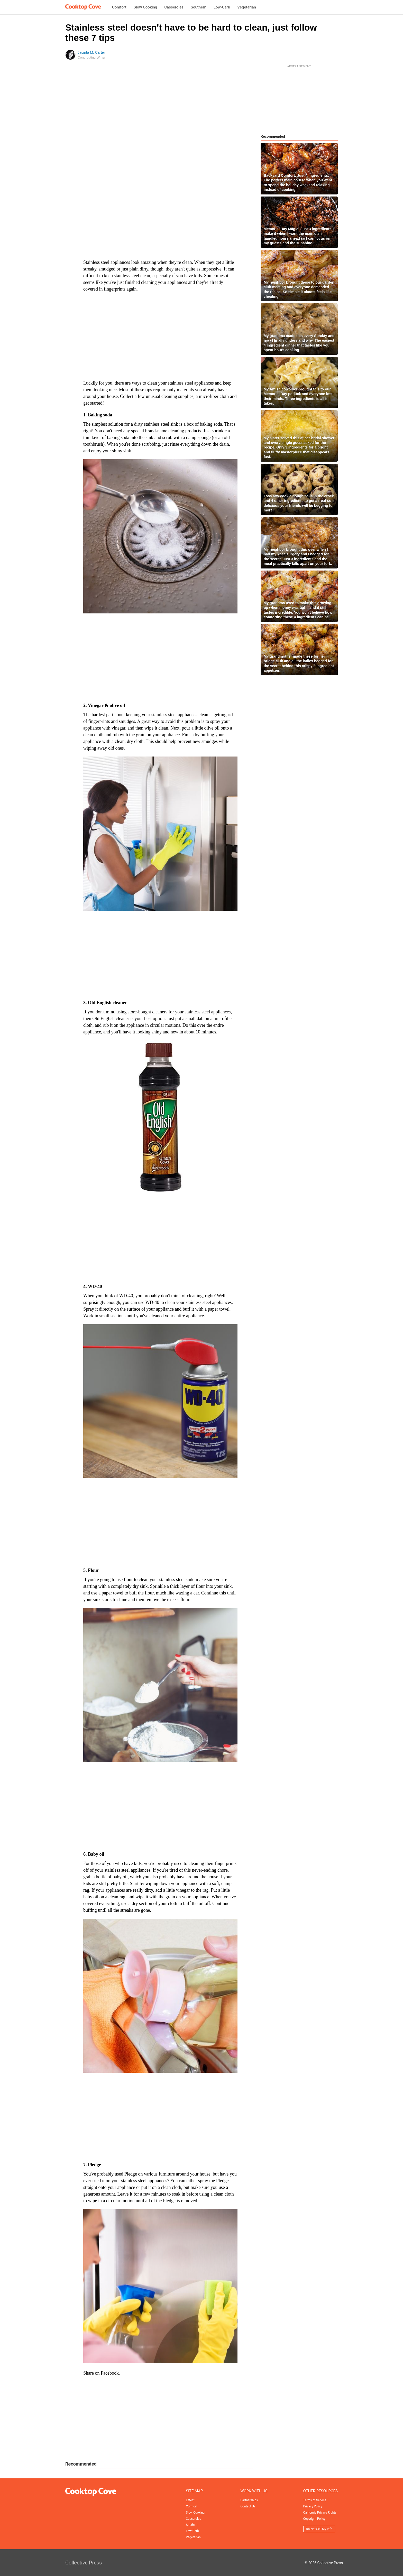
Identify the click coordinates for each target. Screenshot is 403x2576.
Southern (198, 7)
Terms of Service (314, 2500)
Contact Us (247, 2506)
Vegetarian (246, 7)
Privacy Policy (312, 2506)
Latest (190, 2500)
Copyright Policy (314, 2519)
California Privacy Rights (320, 2512)
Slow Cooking (145, 7)
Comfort (119, 7)
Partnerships (249, 2500)
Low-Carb (222, 7)
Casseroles (174, 7)
